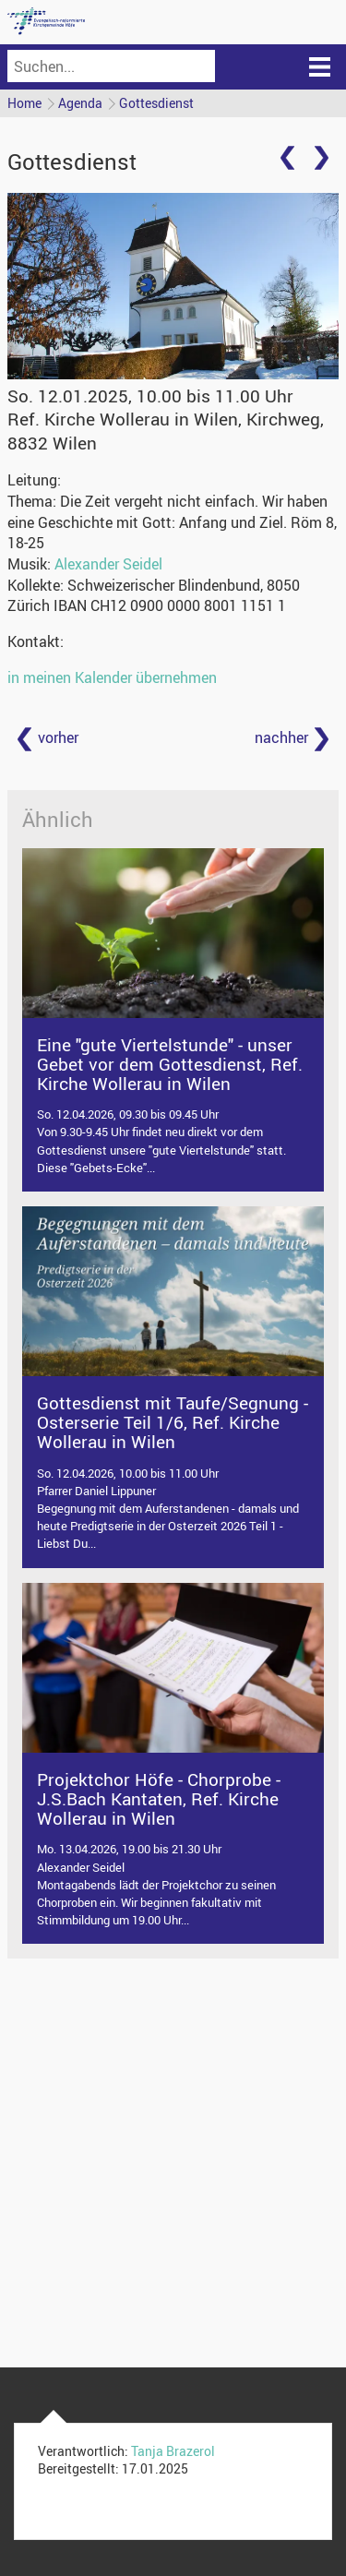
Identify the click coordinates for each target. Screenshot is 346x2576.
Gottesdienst (156, 103)
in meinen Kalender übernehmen (112, 677)
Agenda (80, 103)
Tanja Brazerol (173, 2451)
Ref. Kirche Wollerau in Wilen (165, 430)
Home (24, 103)
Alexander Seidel (108, 564)
